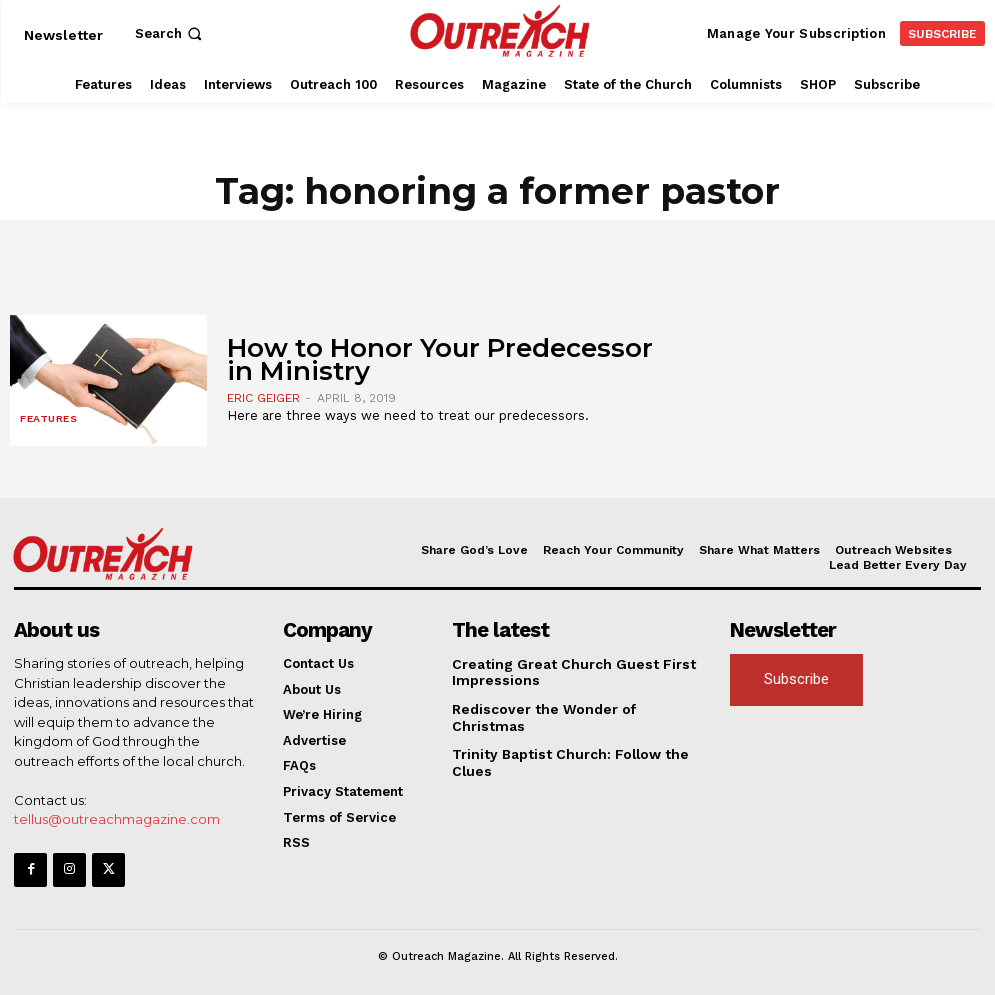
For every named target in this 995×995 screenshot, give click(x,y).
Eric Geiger (263, 398)
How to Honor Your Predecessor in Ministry (440, 359)
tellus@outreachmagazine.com (117, 818)
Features (48, 419)
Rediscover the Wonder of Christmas (572, 707)
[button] (170, 33)
